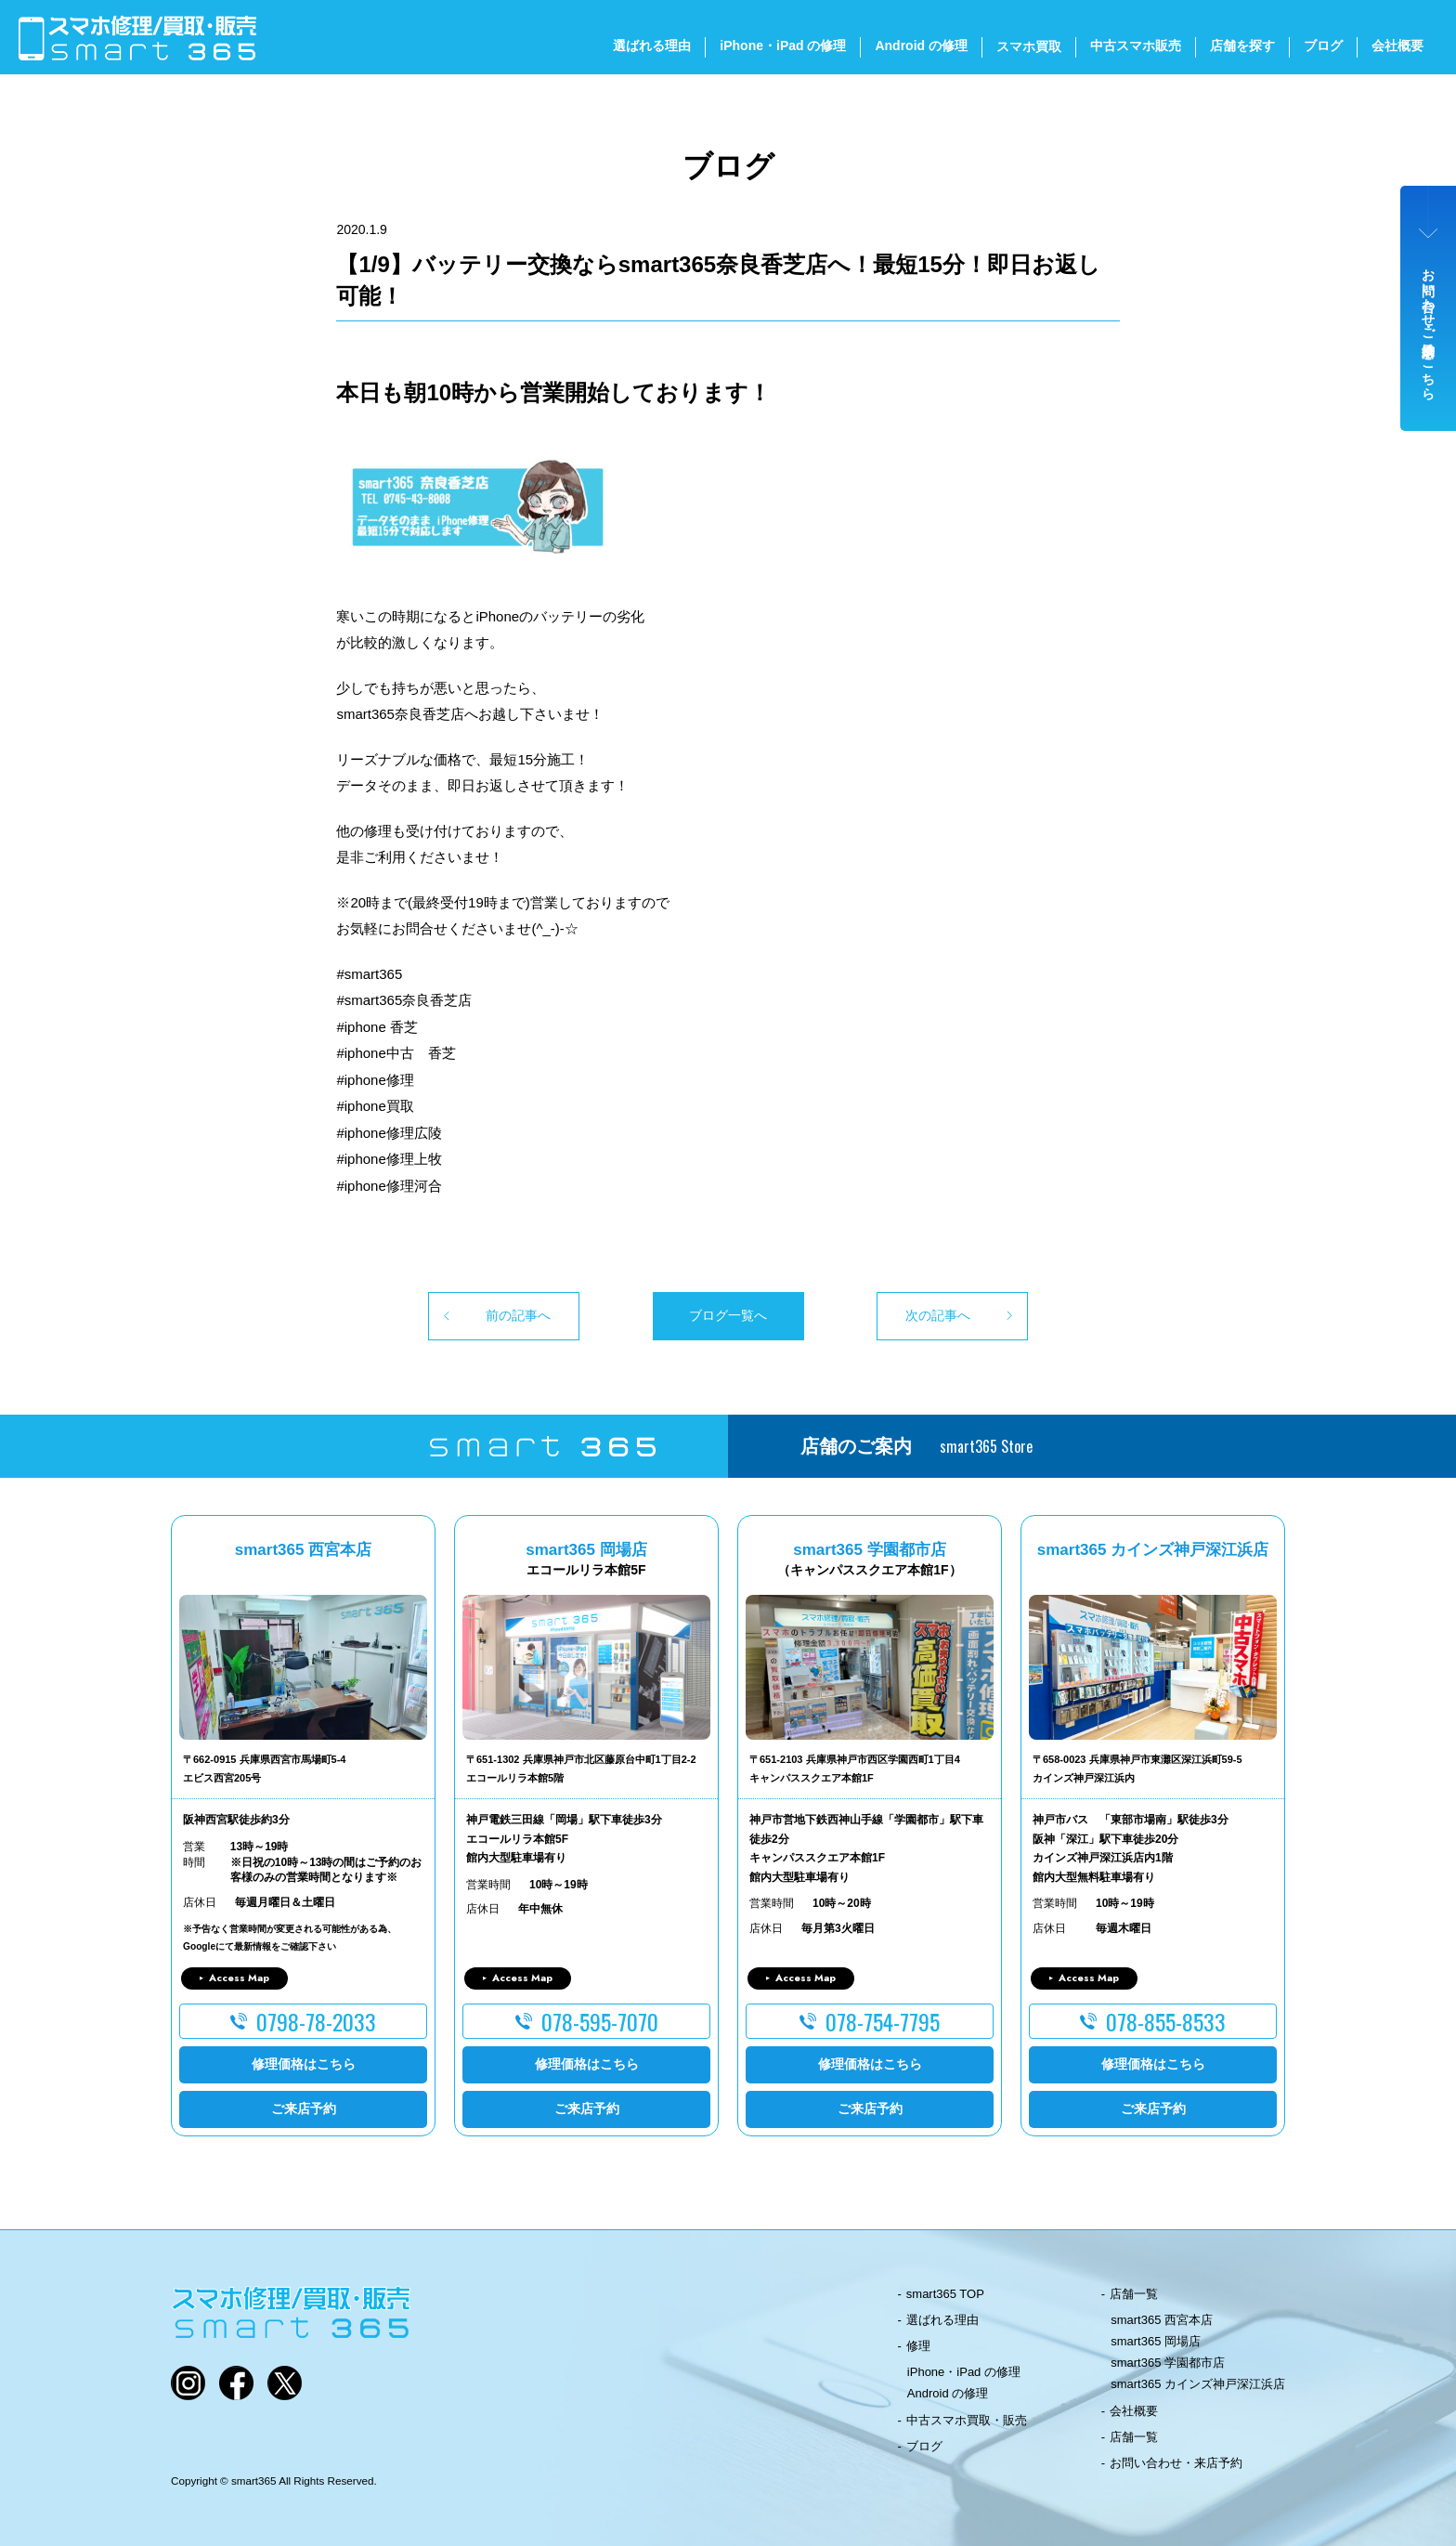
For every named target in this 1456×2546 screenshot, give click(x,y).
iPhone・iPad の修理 (783, 45)
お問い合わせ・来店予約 (1176, 2463)
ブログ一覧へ (728, 1315)
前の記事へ (518, 1315)
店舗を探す (1242, 45)
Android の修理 (921, 45)
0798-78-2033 (316, 2021)
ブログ (1323, 45)
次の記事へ (937, 1315)
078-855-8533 (1166, 2021)
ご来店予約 (303, 2108)
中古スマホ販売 (1135, 45)
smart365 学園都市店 (1168, 2363)
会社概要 (1398, 45)
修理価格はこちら (304, 2064)
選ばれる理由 (652, 45)
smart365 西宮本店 (1162, 2320)
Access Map (239, 1977)
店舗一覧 (1134, 2294)
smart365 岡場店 (1156, 2341)
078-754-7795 (883, 2021)
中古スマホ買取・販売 (966, 2420)
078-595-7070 (599, 2021)
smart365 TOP (945, 2294)
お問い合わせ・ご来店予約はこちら (1429, 327)
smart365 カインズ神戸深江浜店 (1198, 2384)
